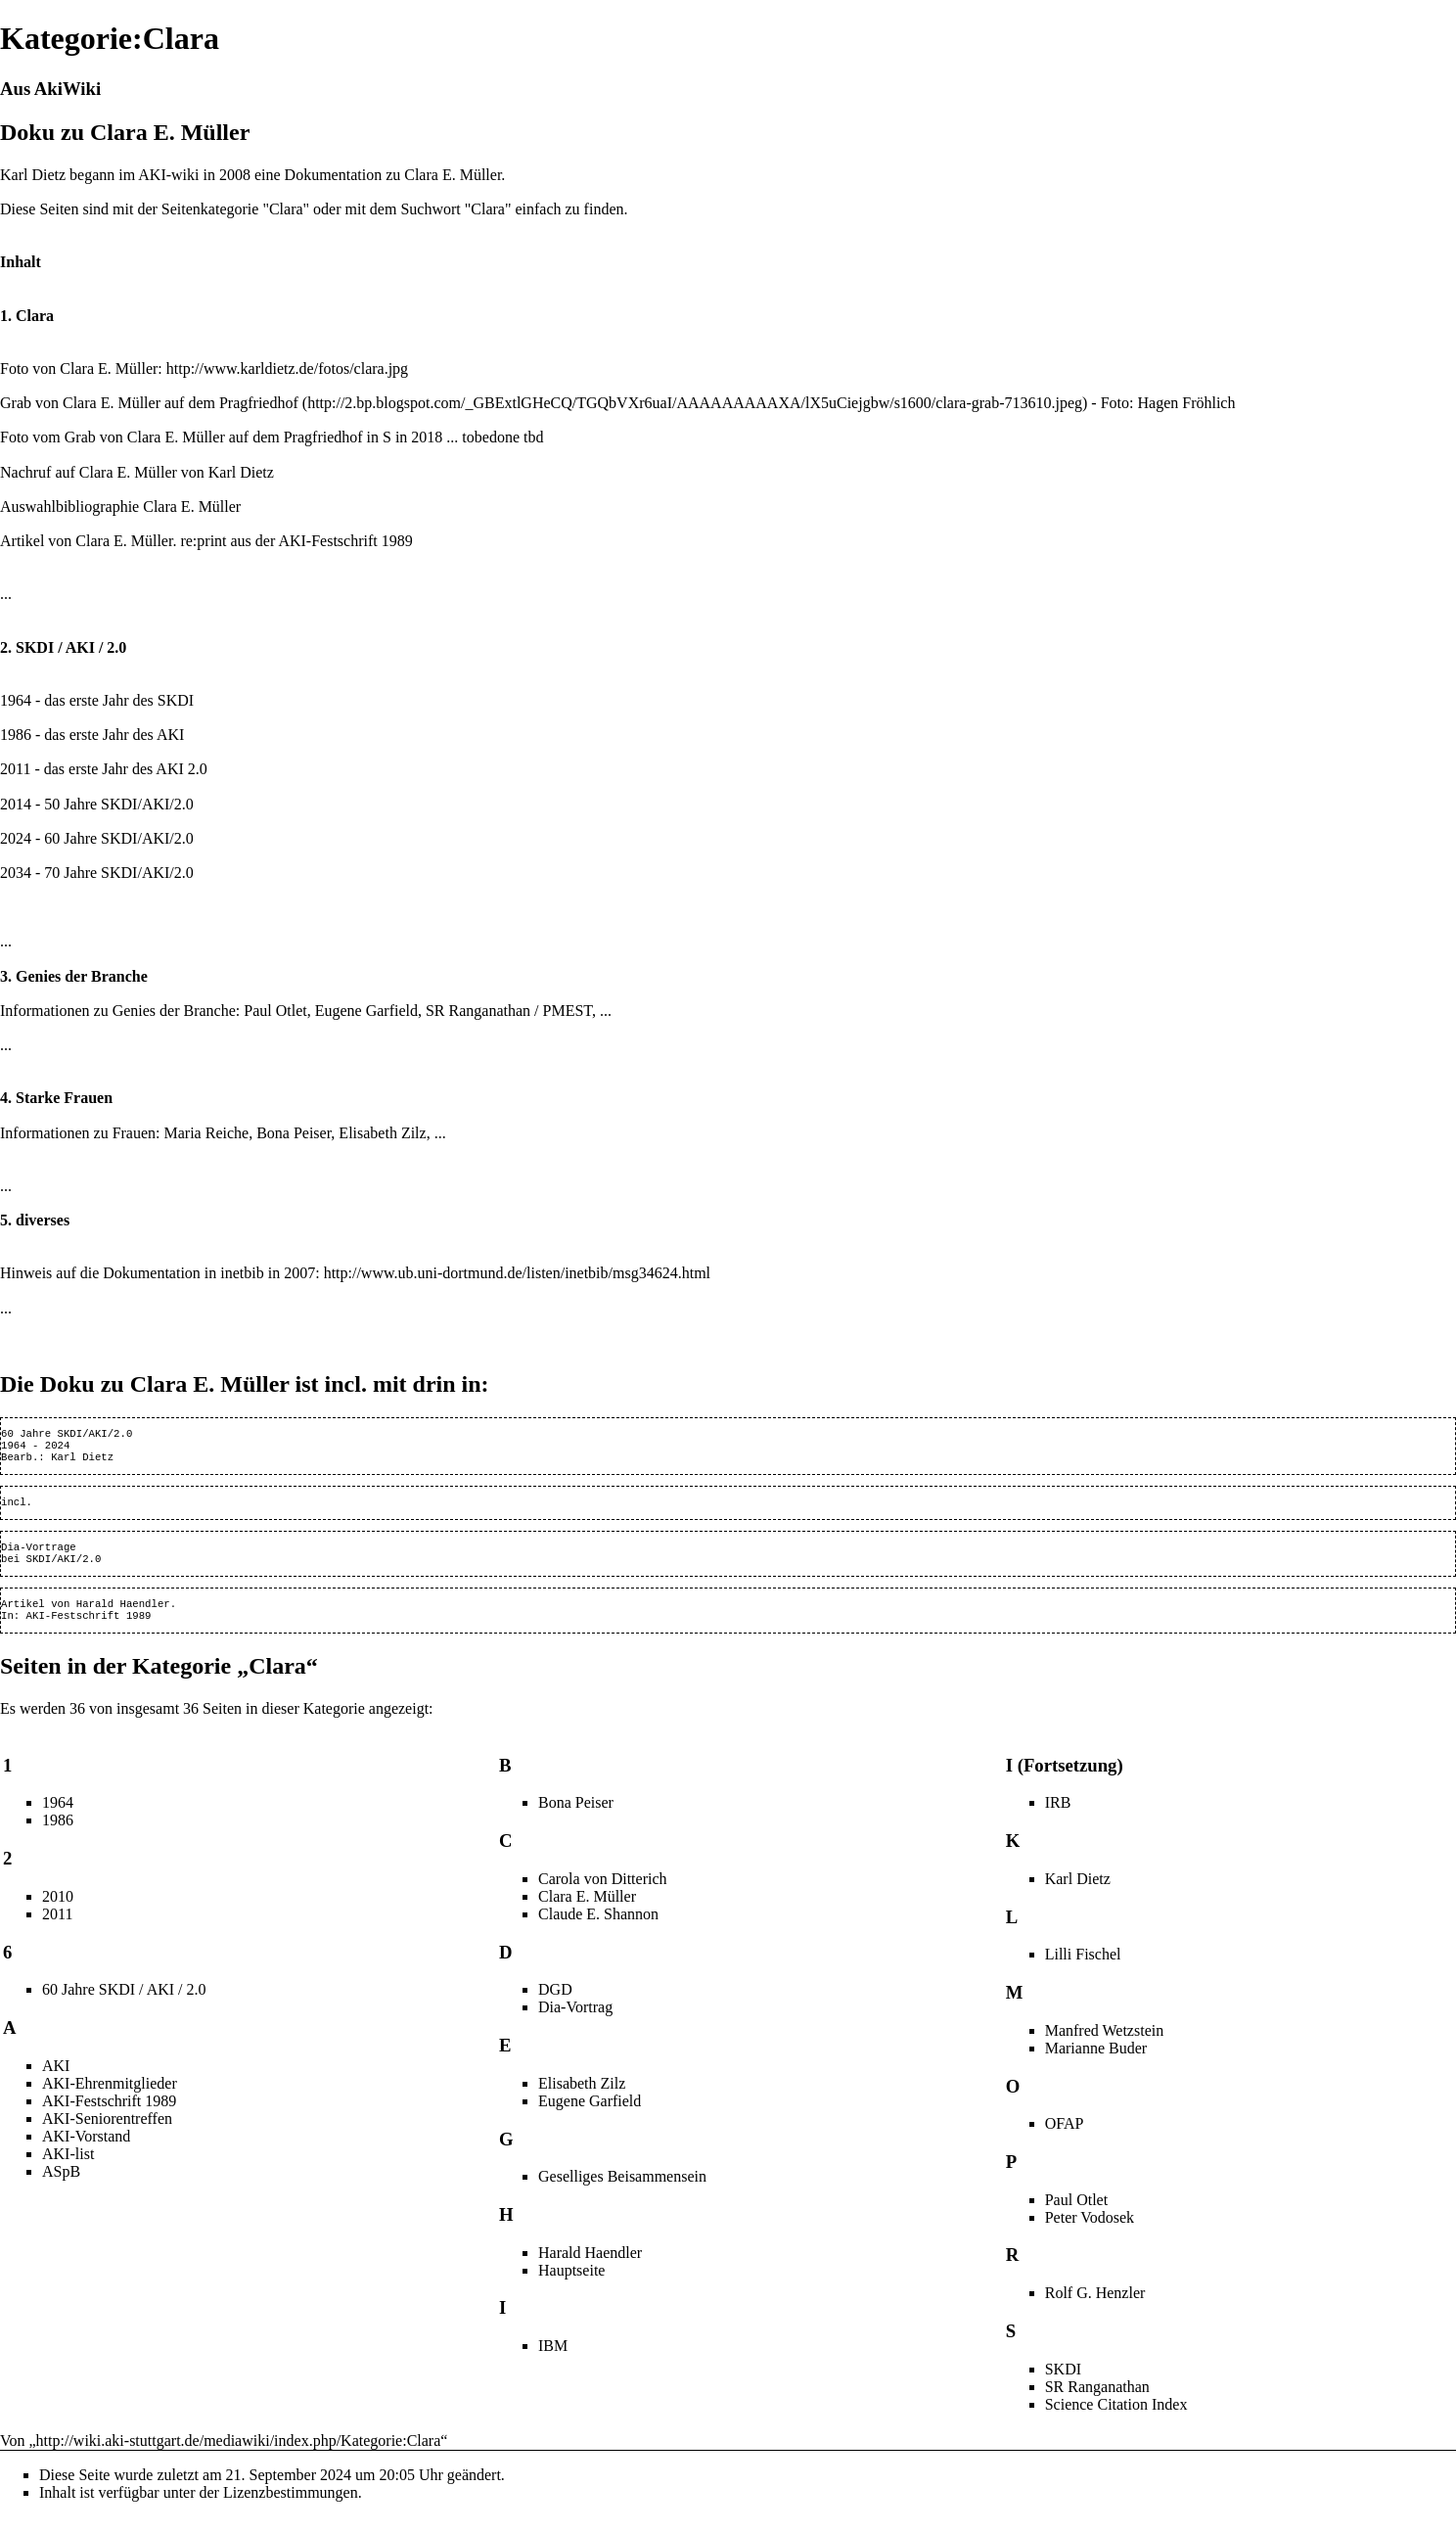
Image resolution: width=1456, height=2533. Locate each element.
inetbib (241, 1273)
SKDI (119, 804)
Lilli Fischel (1083, 1969)
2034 (15, 872)
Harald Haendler (123, 1617)
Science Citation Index (1116, 2420)
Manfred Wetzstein (1104, 2046)
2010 (57, 1912)
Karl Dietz (241, 472)
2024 (15, 838)
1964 (15, 700)
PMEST (567, 1010)
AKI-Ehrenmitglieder (109, 2099)
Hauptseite (571, 2286)
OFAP (1064, 2139)
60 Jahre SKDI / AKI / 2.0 (124, 2005)
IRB (1058, 1818)
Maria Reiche (207, 1133)
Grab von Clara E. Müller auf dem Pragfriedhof (149, 402)
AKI (155, 804)
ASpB (61, 2187)
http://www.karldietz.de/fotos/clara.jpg (287, 368)
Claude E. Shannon (598, 1929)
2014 (15, 804)
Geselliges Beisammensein (622, 2192)
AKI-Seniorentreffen (107, 2134)
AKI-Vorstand (86, 2151)
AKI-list (68, 2169)
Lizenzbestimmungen (290, 2508)
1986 (15, 734)
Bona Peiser (293, 1133)
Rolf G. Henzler (1095, 2308)
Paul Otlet (275, 1010)
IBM (553, 2361)
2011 (15, 768)
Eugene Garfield (366, 1010)
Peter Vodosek (1089, 2233)
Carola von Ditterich (602, 1894)
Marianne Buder (1096, 2063)
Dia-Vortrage (38, 1556)
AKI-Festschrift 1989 (345, 540)
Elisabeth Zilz (382, 1133)
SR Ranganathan (478, 1010)
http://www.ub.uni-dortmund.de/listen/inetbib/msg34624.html (517, 1273)
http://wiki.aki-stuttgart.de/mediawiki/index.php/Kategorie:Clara (238, 2456)
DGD (555, 2005)
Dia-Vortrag (575, 2022)
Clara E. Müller (109, 368)
